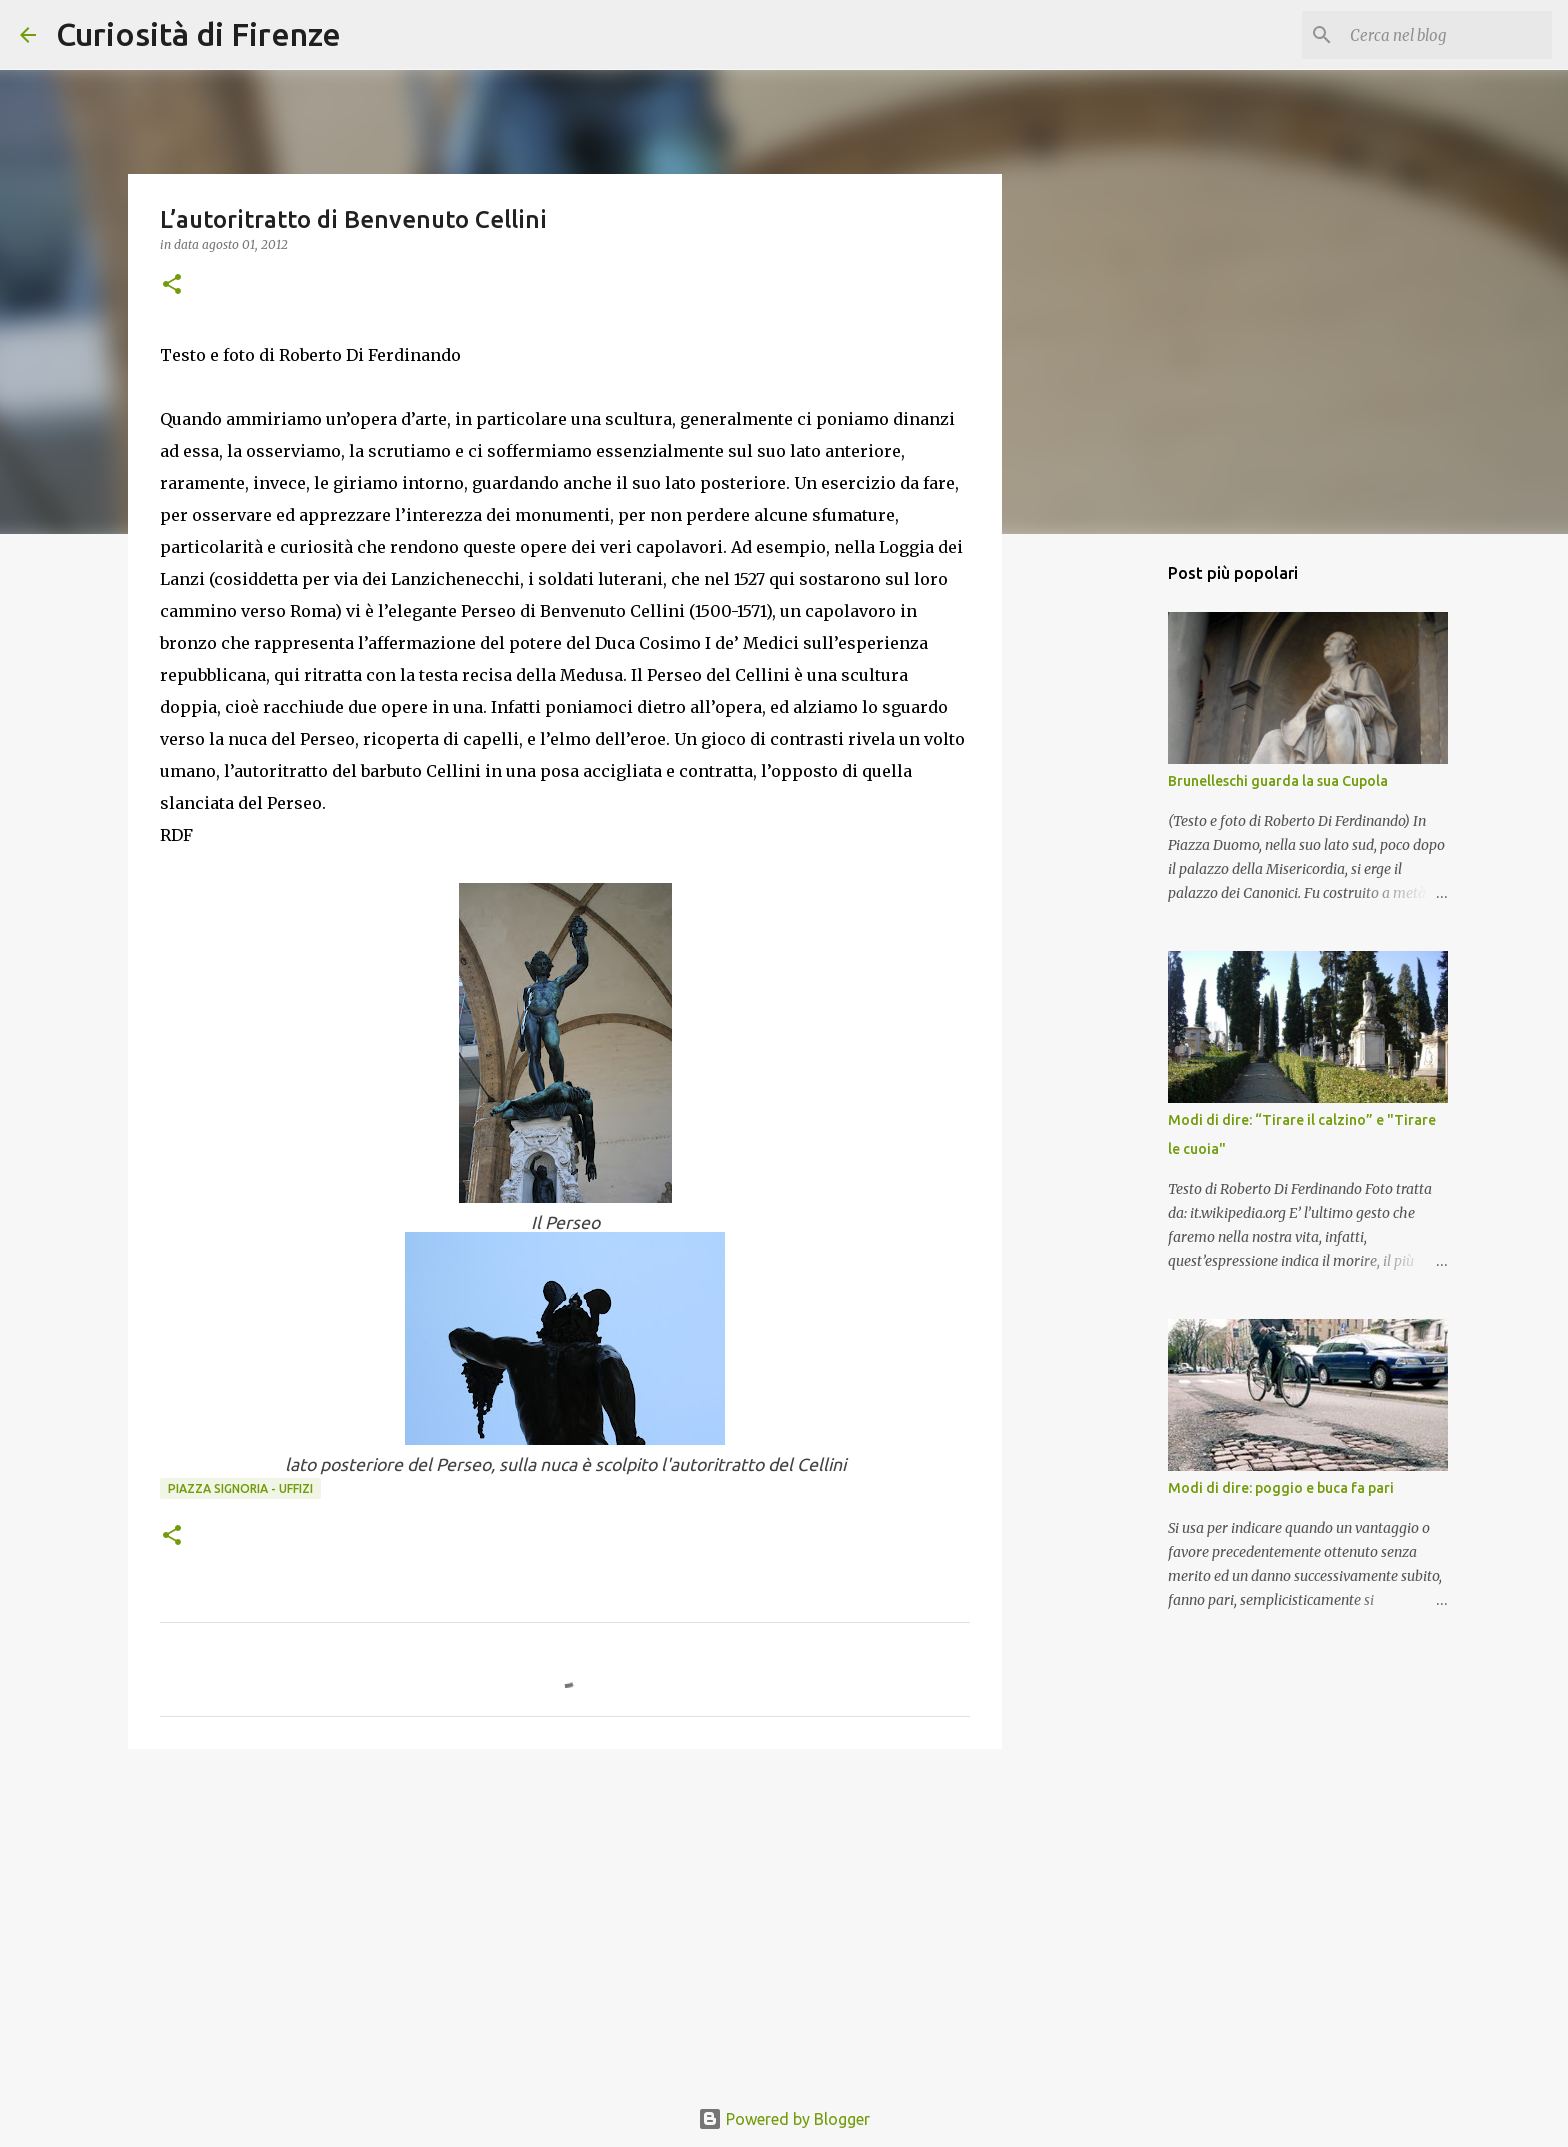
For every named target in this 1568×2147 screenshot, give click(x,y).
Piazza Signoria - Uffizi (240, 1488)
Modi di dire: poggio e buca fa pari (1281, 1488)
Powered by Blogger (784, 2119)
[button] (172, 285)
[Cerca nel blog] (1447, 35)
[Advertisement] (565, 1919)
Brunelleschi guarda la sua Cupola (1278, 781)
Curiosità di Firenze (198, 34)
